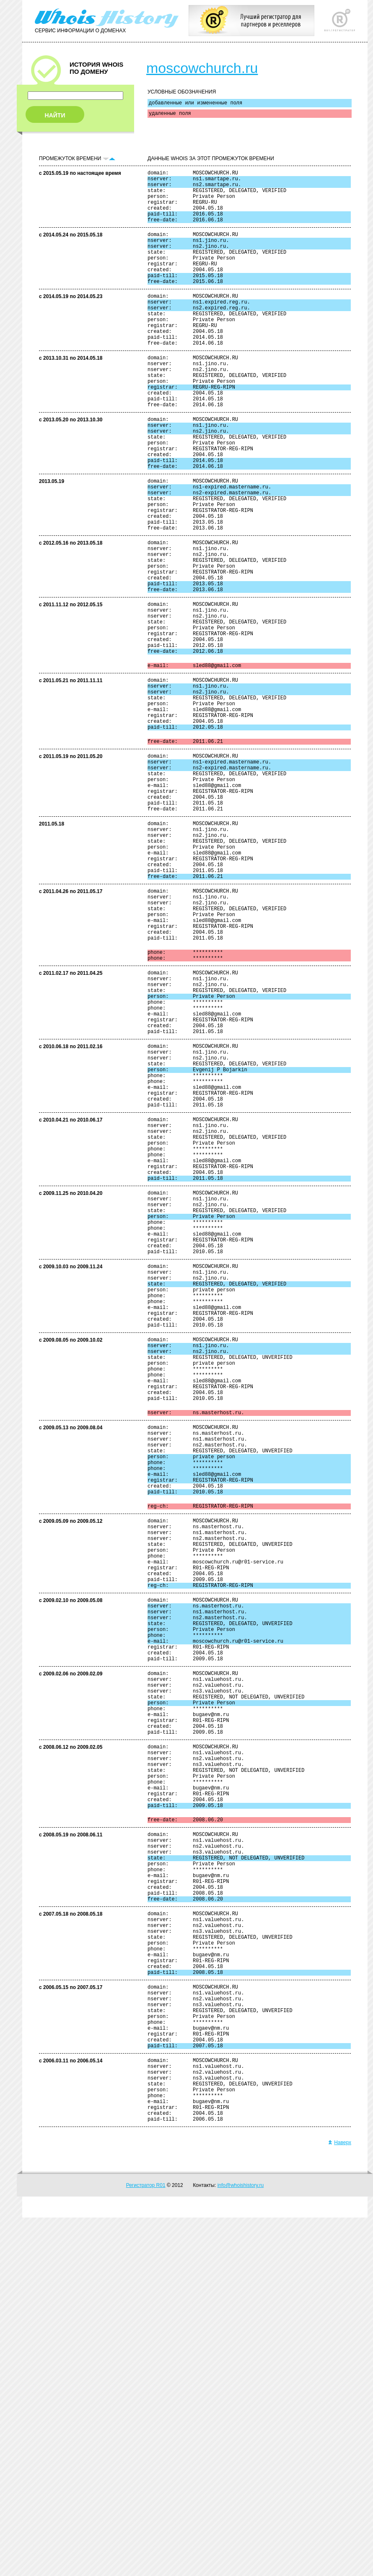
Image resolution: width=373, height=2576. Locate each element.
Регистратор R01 (146, 2544)
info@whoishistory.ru (241, 2544)
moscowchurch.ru (202, 68)
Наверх (339, 2501)
